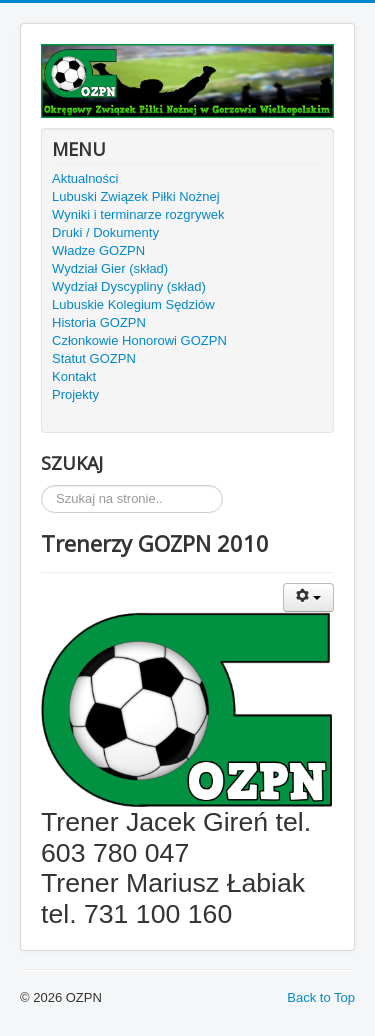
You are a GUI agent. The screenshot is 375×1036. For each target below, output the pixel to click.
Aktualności (85, 178)
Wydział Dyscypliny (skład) (129, 286)
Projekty (75, 394)
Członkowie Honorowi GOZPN (139, 340)
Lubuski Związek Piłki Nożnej (136, 196)
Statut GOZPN (94, 358)
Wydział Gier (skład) (110, 268)
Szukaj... (41, 485)
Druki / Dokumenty (105, 232)
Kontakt (74, 376)
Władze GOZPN (98, 250)
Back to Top (321, 997)
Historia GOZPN (99, 322)
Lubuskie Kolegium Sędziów (133, 304)
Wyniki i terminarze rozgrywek (138, 214)
